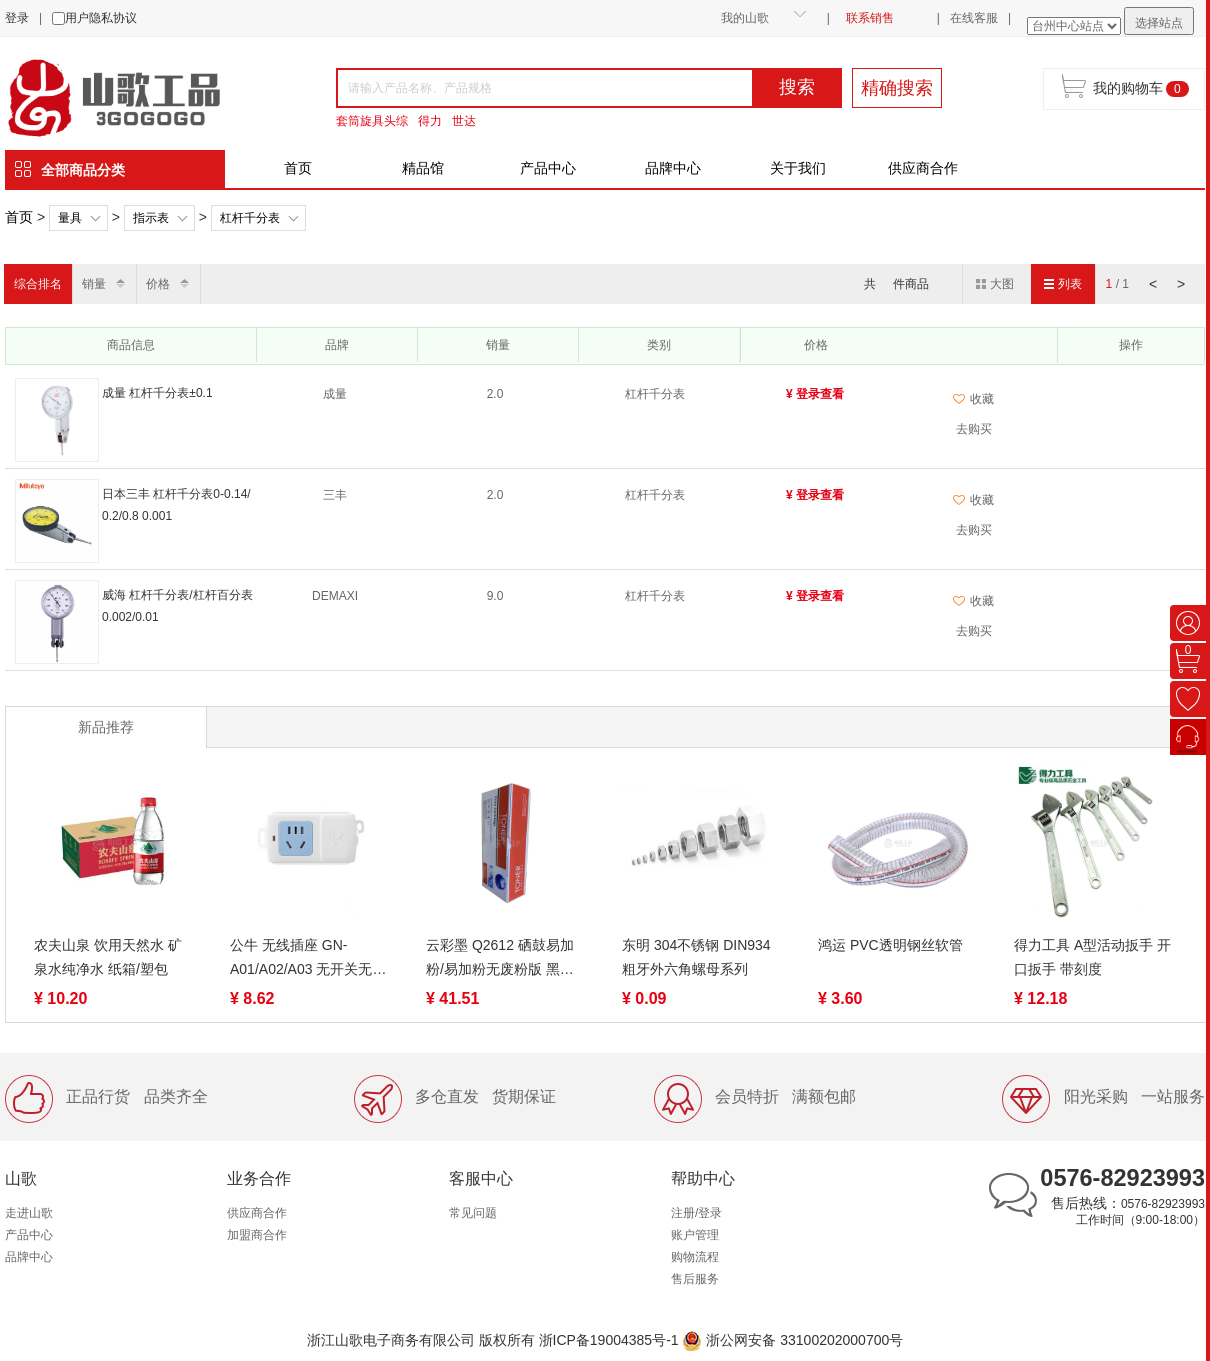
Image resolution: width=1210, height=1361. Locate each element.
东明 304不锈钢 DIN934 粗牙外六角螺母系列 (696, 957)
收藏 (973, 399)
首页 (298, 168)
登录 (17, 18)
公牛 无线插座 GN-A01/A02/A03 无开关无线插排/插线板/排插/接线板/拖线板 (308, 959)
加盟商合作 (257, 1235)
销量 (94, 284)
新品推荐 (106, 727)
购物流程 (695, 1257)
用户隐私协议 (101, 18)
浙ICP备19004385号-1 (609, 1340)
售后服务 (695, 1279)
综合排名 (38, 284)
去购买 (974, 429)
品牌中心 (673, 168)
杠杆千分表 (250, 218)
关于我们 (798, 168)
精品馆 (423, 168)
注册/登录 (696, 1213)
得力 (430, 121)
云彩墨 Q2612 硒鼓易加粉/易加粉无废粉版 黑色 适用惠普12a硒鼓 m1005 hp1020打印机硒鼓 (503, 959)
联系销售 (870, 18)
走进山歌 (29, 1213)
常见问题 (473, 1213)
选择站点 (1159, 23)
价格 (158, 284)
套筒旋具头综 (372, 121)
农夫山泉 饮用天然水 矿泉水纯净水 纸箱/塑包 (108, 957)
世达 (464, 121)
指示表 (151, 218)
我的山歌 (745, 18)
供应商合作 (923, 168)
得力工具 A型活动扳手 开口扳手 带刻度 (1092, 957)
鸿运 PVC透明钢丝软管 (890, 945)
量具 (70, 218)
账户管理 (695, 1235)
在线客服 (974, 18)
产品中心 (548, 168)
